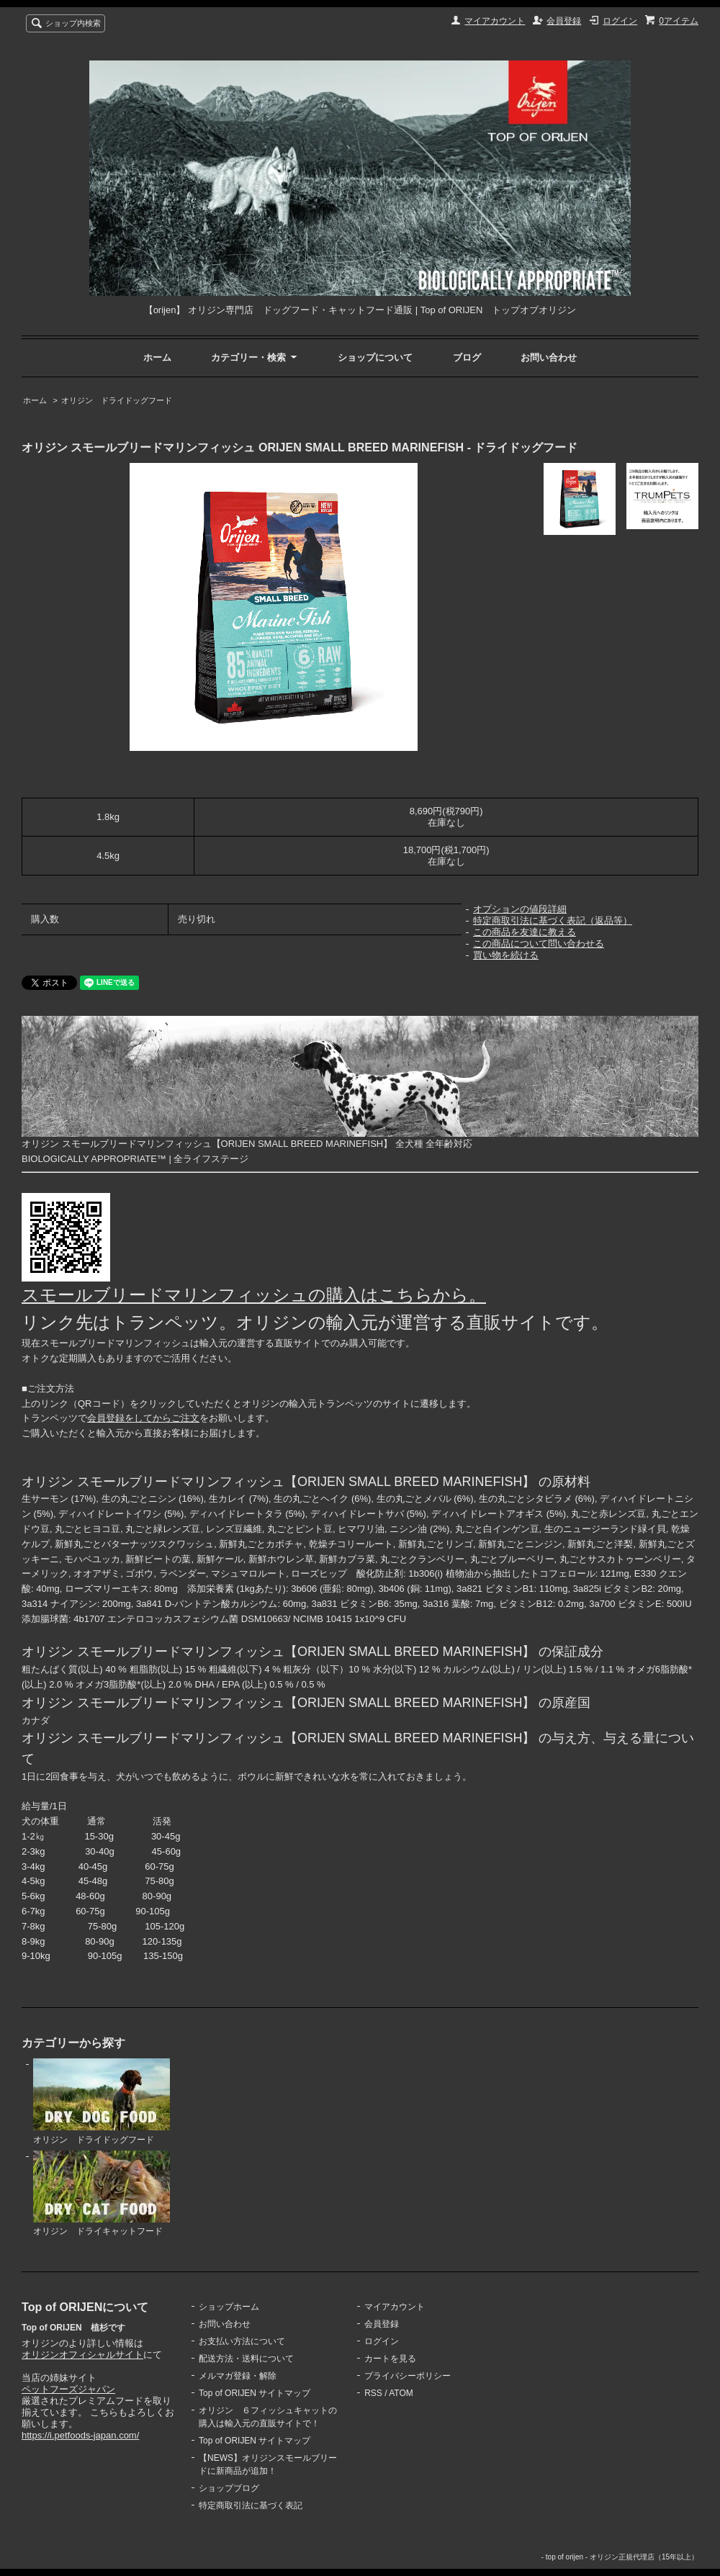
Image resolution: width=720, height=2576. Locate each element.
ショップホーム (229, 2307)
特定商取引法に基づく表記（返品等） (552, 920)
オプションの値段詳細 (520, 909)
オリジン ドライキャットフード (101, 2194)
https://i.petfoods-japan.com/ (80, 2435)
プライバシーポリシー (407, 2376)
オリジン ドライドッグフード (116, 400)
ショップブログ (229, 2488)
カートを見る (390, 2359)
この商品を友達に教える (524, 932)
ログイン (620, 21)
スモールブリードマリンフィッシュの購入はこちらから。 (254, 1295)
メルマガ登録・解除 (237, 2376)
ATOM (401, 2393)
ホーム (157, 357)
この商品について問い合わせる (538, 943)
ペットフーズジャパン (68, 2389)
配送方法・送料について (246, 2359)
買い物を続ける (506, 955)
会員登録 (563, 21)
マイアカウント (494, 21)
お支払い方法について (242, 2341)
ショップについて (375, 357)
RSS (373, 2393)
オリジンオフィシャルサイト (82, 2354)
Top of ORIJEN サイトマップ (254, 2393)
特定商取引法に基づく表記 (250, 2505)
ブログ (467, 357)
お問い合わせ (549, 357)
